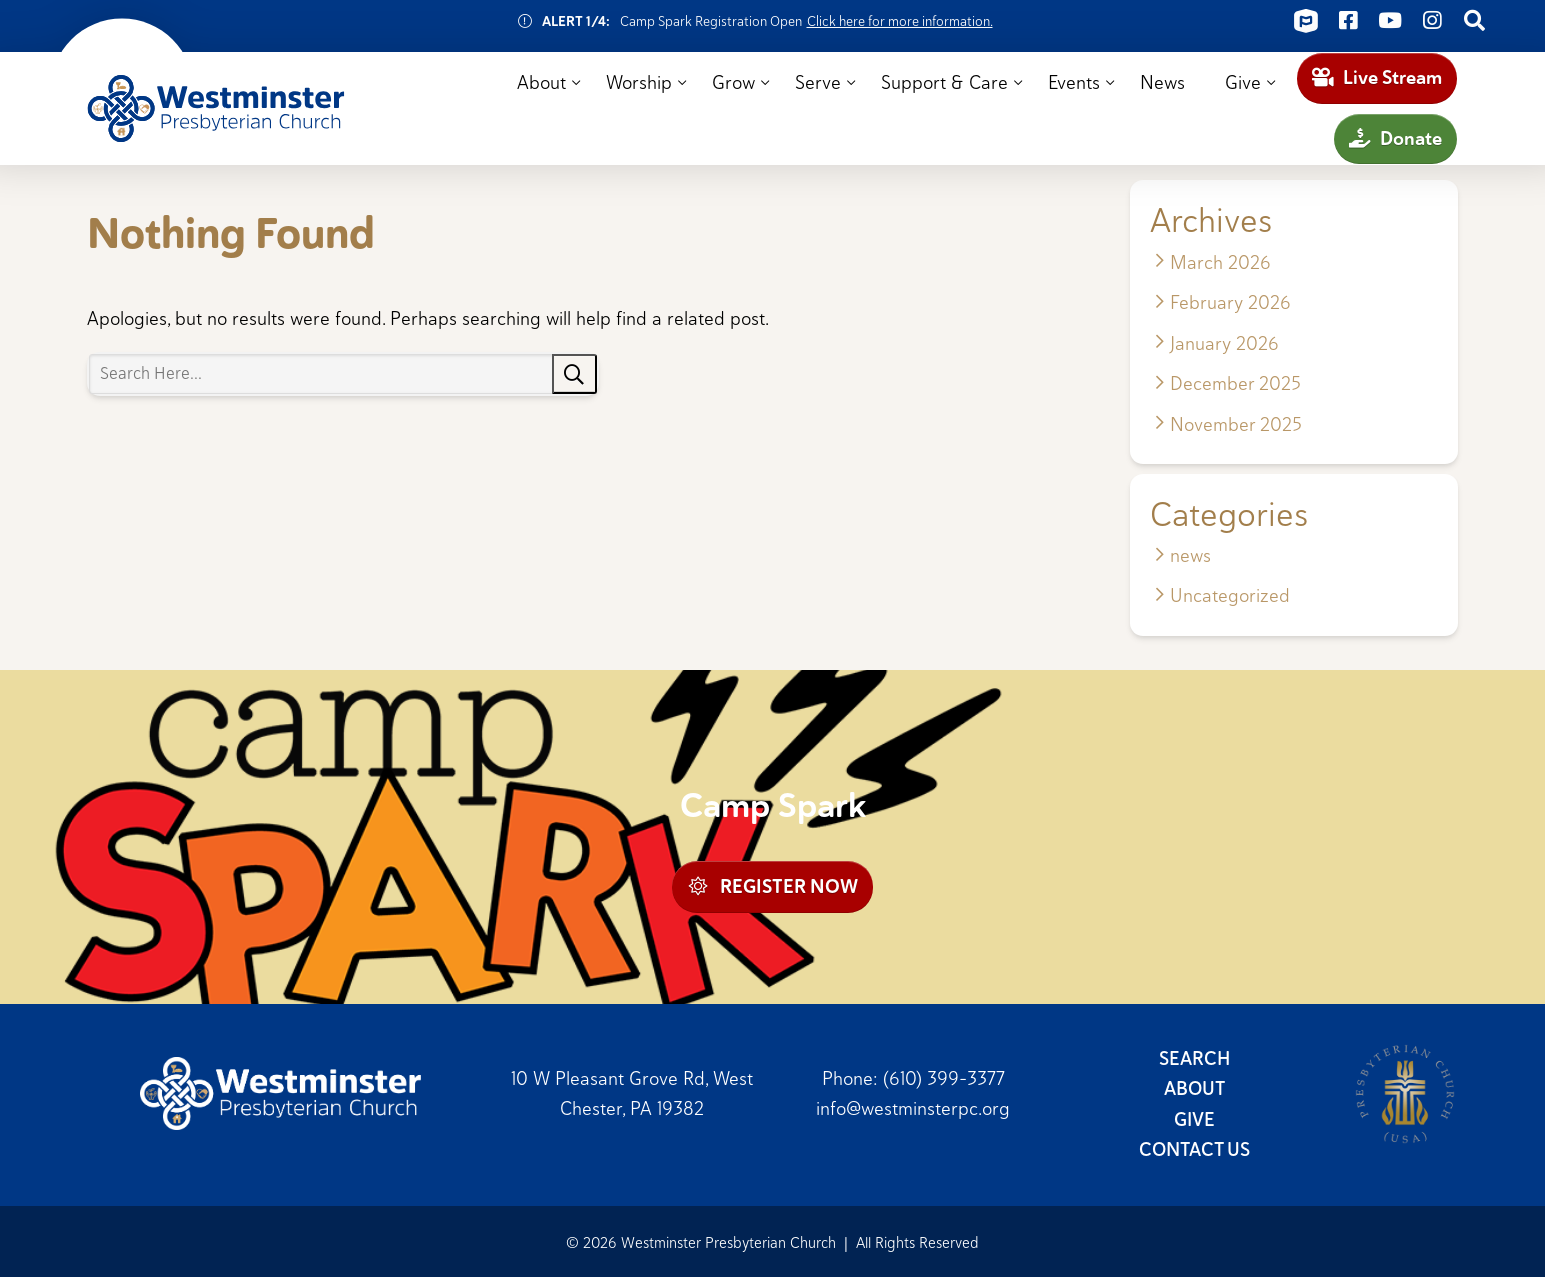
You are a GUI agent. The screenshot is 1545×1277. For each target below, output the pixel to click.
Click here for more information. (900, 21)
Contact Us (1194, 1149)
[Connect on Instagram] (1432, 21)
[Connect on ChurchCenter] (1306, 21)
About (541, 82)
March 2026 (1220, 262)
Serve (818, 82)
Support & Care (944, 82)
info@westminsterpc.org (913, 1108)
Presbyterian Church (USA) (1405, 1094)
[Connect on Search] (1474, 21)
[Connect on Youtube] (1390, 21)
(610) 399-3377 (944, 1078)
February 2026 (1230, 302)
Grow (733, 82)
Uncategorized (1230, 595)
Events (1074, 82)
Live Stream (1377, 77)
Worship (639, 82)
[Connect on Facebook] (1348, 21)
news (1190, 555)
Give (1243, 82)
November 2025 (1236, 424)
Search (1194, 1058)
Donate (1395, 138)
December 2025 (1235, 383)
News (1162, 82)
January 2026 (1224, 343)
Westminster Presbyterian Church (216, 109)
